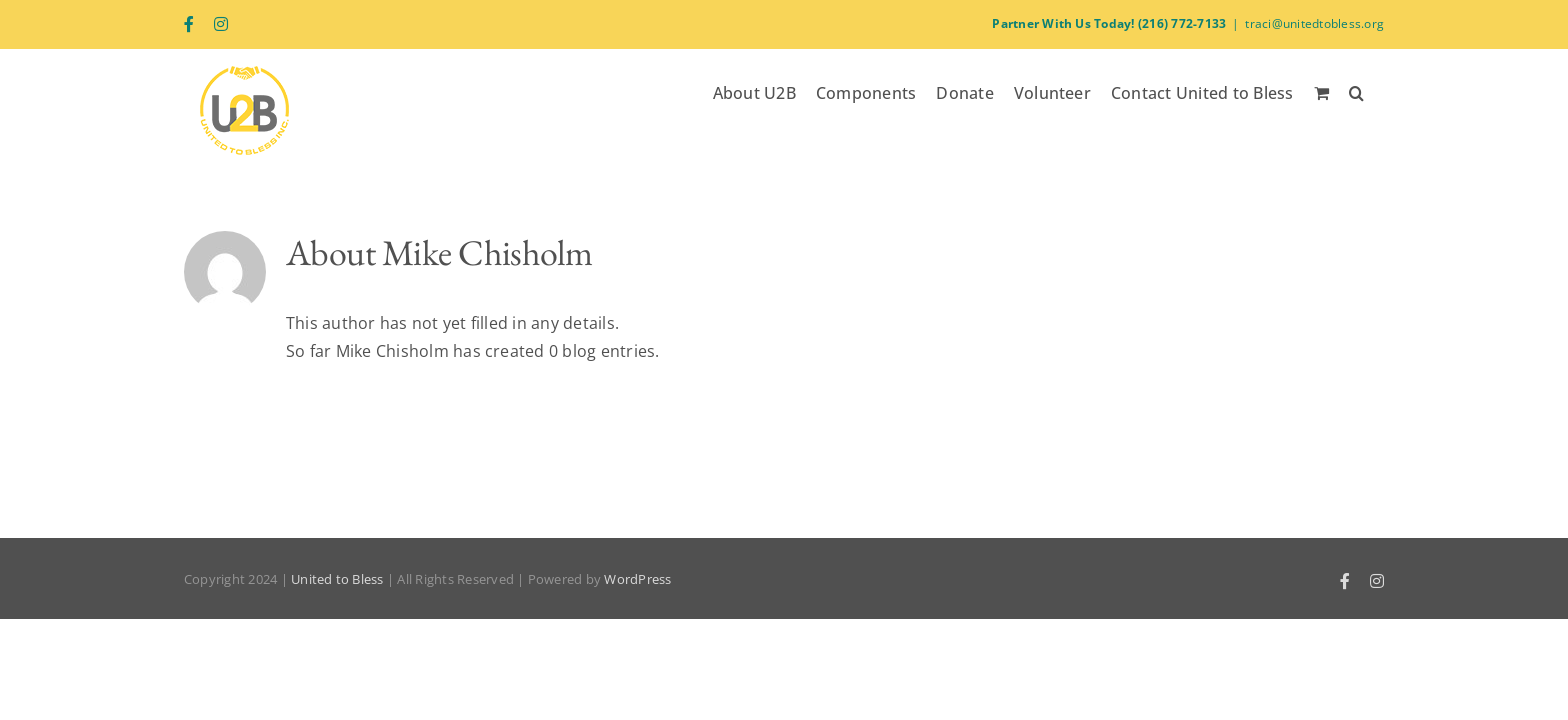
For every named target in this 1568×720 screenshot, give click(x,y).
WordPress (637, 579)
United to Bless (337, 579)
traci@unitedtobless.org (1314, 23)
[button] (1376, 91)
